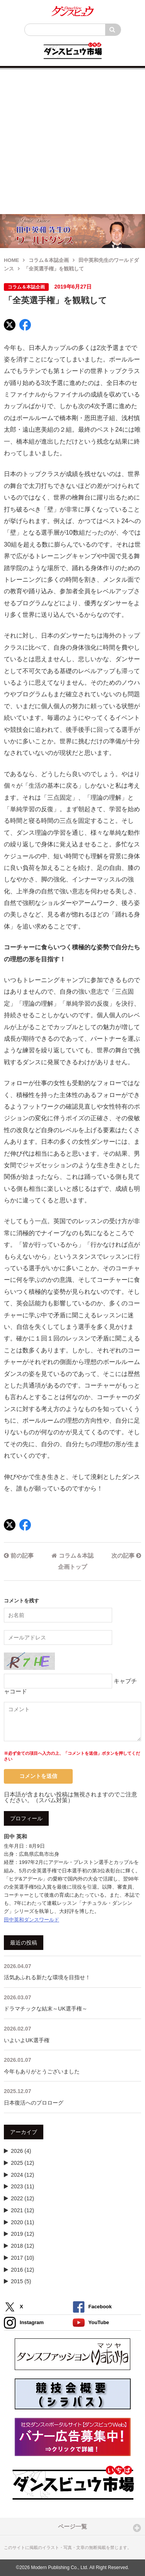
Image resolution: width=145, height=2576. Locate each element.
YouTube (91, 2323)
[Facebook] (25, 325)
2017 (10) (22, 2258)
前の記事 (19, 1555)
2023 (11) (22, 2186)
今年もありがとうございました (72, 2065)
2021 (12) (22, 2210)
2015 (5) (21, 2281)
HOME (11, 260)
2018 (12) (22, 2246)
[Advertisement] (72, 141)
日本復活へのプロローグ (72, 2096)
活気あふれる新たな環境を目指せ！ (72, 1971)
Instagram (24, 2323)
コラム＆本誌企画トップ (72, 1561)
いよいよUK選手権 (72, 2033)
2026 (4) (21, 2151)
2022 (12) (22, 2198)
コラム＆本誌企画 (49, 260)
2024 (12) (22, 2175)
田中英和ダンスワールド (31, 1920)
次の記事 (126, 1555)
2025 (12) (22, 2163)
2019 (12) (22, 2234)
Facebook (92, 2307)
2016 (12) (22, 2270)
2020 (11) (22, 2222)
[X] (9, 325)
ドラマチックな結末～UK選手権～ (72, 2002)
